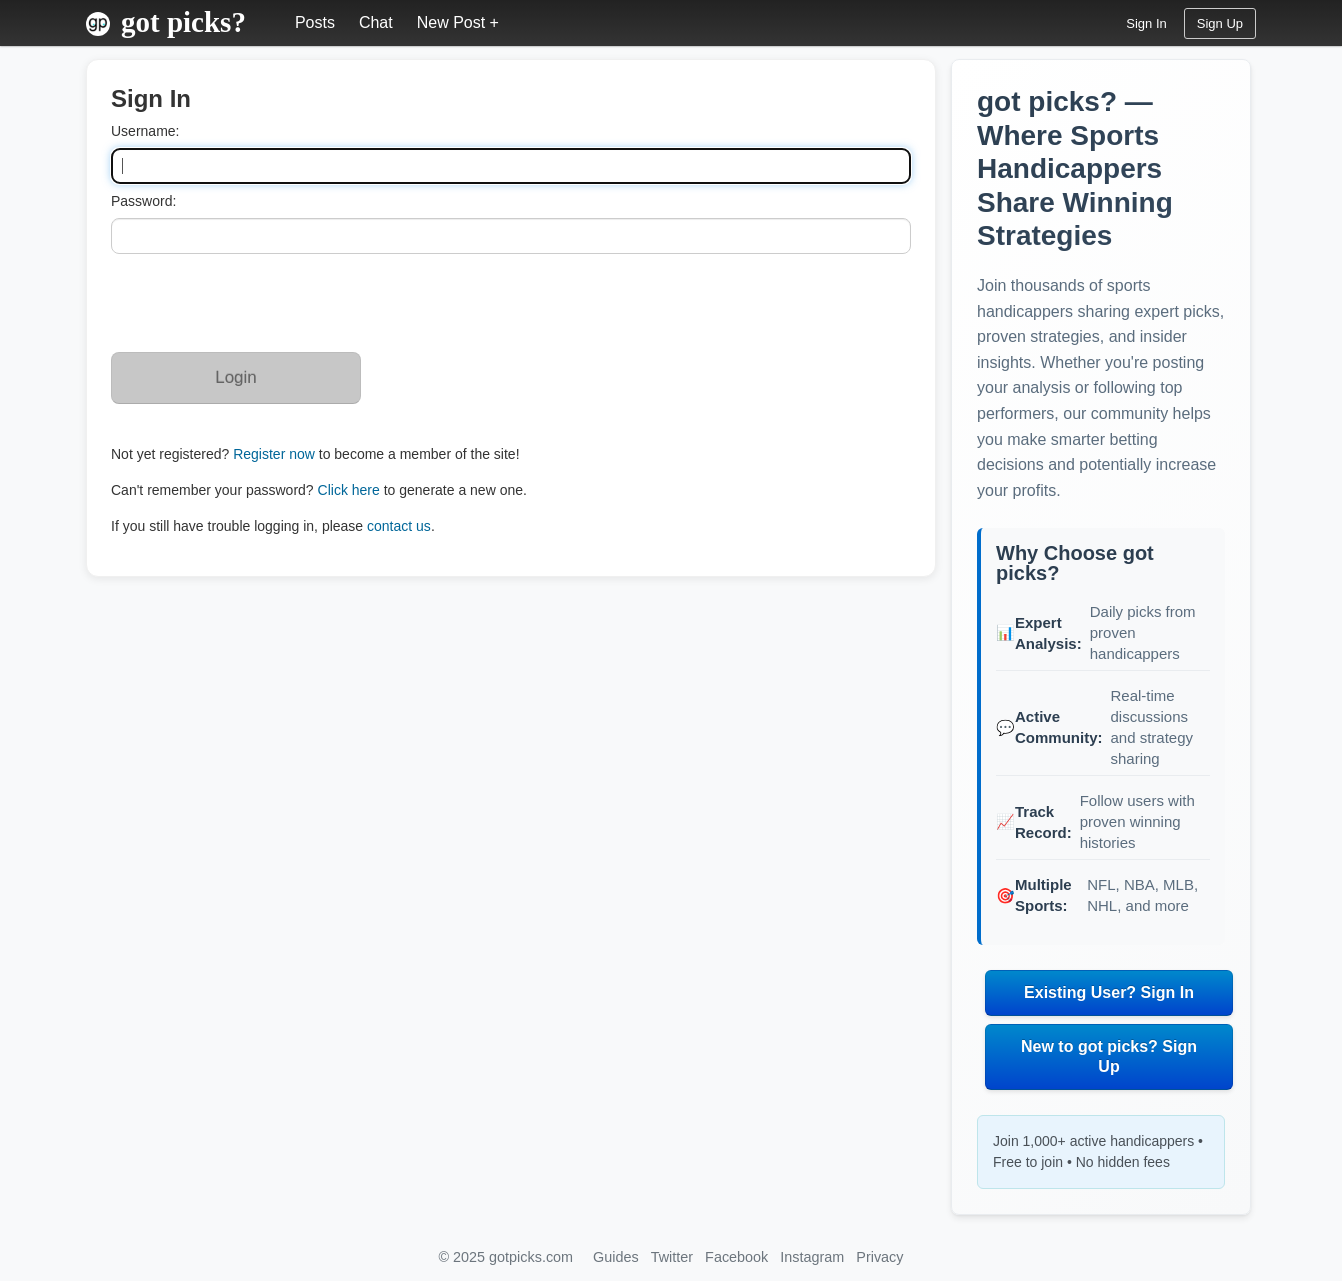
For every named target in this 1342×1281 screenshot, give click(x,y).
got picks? (183, 22)
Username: (145, 131)
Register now (274, 454)
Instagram (812, 1257)
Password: (143, 201)
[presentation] (263, 303)
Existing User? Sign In (1109, 992)
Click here (349, 490)
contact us (399, 526)
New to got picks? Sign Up (1109, 1056)
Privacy (879, 1257)
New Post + (458, 22)
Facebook (736, 1257)
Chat (376, 22)
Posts (315, 22)
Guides (616, 1257)
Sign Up (1220, 23)
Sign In (1146, 23)
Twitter (672, 1257)
